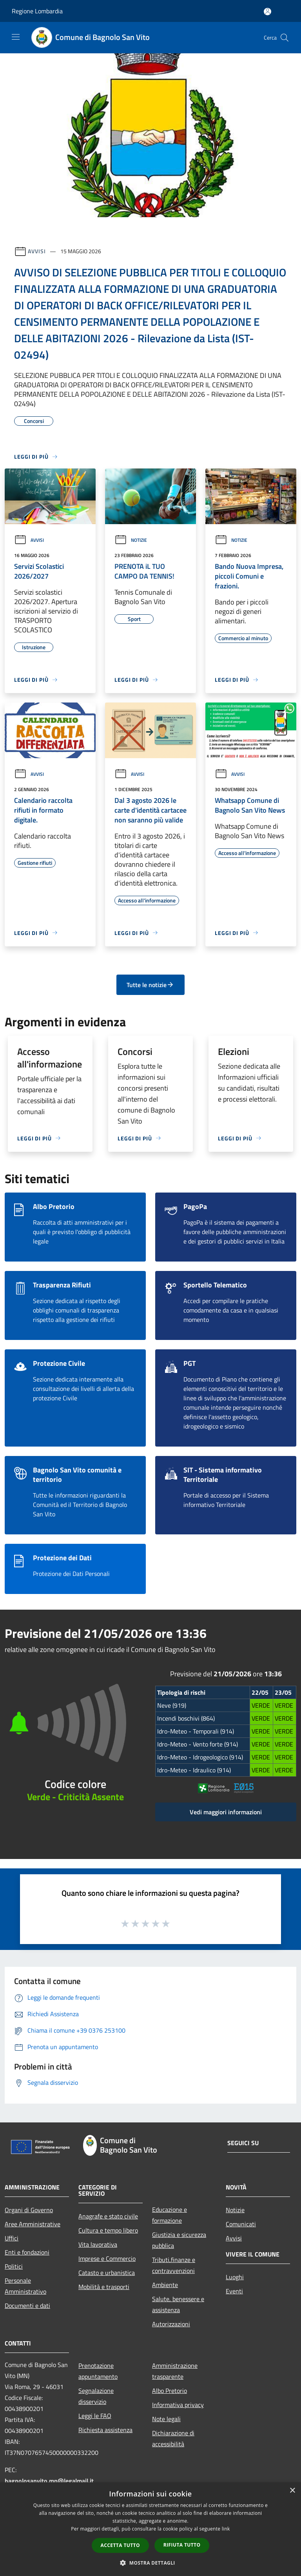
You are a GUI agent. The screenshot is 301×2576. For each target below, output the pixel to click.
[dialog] (150, 2529)
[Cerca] (284, 37)
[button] (150, 2563)
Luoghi (235, 2277)
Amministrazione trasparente (175, 2371)
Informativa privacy (178, 2404)
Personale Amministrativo (25, 2286)
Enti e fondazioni (27, 2252)
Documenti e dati (27, 2305)
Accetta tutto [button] (120, 2545)
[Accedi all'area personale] (267, 11)
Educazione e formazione (169, 2215)
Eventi (234, 2291)
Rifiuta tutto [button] (182, 2545)
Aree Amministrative (32, 2224)
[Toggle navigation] (15, 37)
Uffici (11, 2238)
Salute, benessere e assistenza (178, 2304)
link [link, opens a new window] (226, 2528)
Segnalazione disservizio (96, 2396)
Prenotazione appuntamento (98, 2371)
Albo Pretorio (169, 2390)
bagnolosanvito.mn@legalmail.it (49, 2480)
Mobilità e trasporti (103, 2286)
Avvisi (36, 251)
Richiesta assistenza (105, 2429)
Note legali (166, 2419)
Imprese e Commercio (107, 2258)
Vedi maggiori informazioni (226, 1812)
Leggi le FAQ (94, 2415)
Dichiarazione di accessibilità (173, 2438)
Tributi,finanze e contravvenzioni (173, 2265)
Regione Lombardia (37, 11)
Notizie (130, 540)
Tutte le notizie (150, 984)
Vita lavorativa (97, 2244)
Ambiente (165, 2284)
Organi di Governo (29, 2210)
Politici (14, 2266)
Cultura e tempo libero (108, 2230)
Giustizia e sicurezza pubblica (179, 2240)
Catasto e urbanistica (106, 2272)
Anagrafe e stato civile (108, 2216)
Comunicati (241, 2224)
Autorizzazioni (171, 2324)
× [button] (292, 2491)
